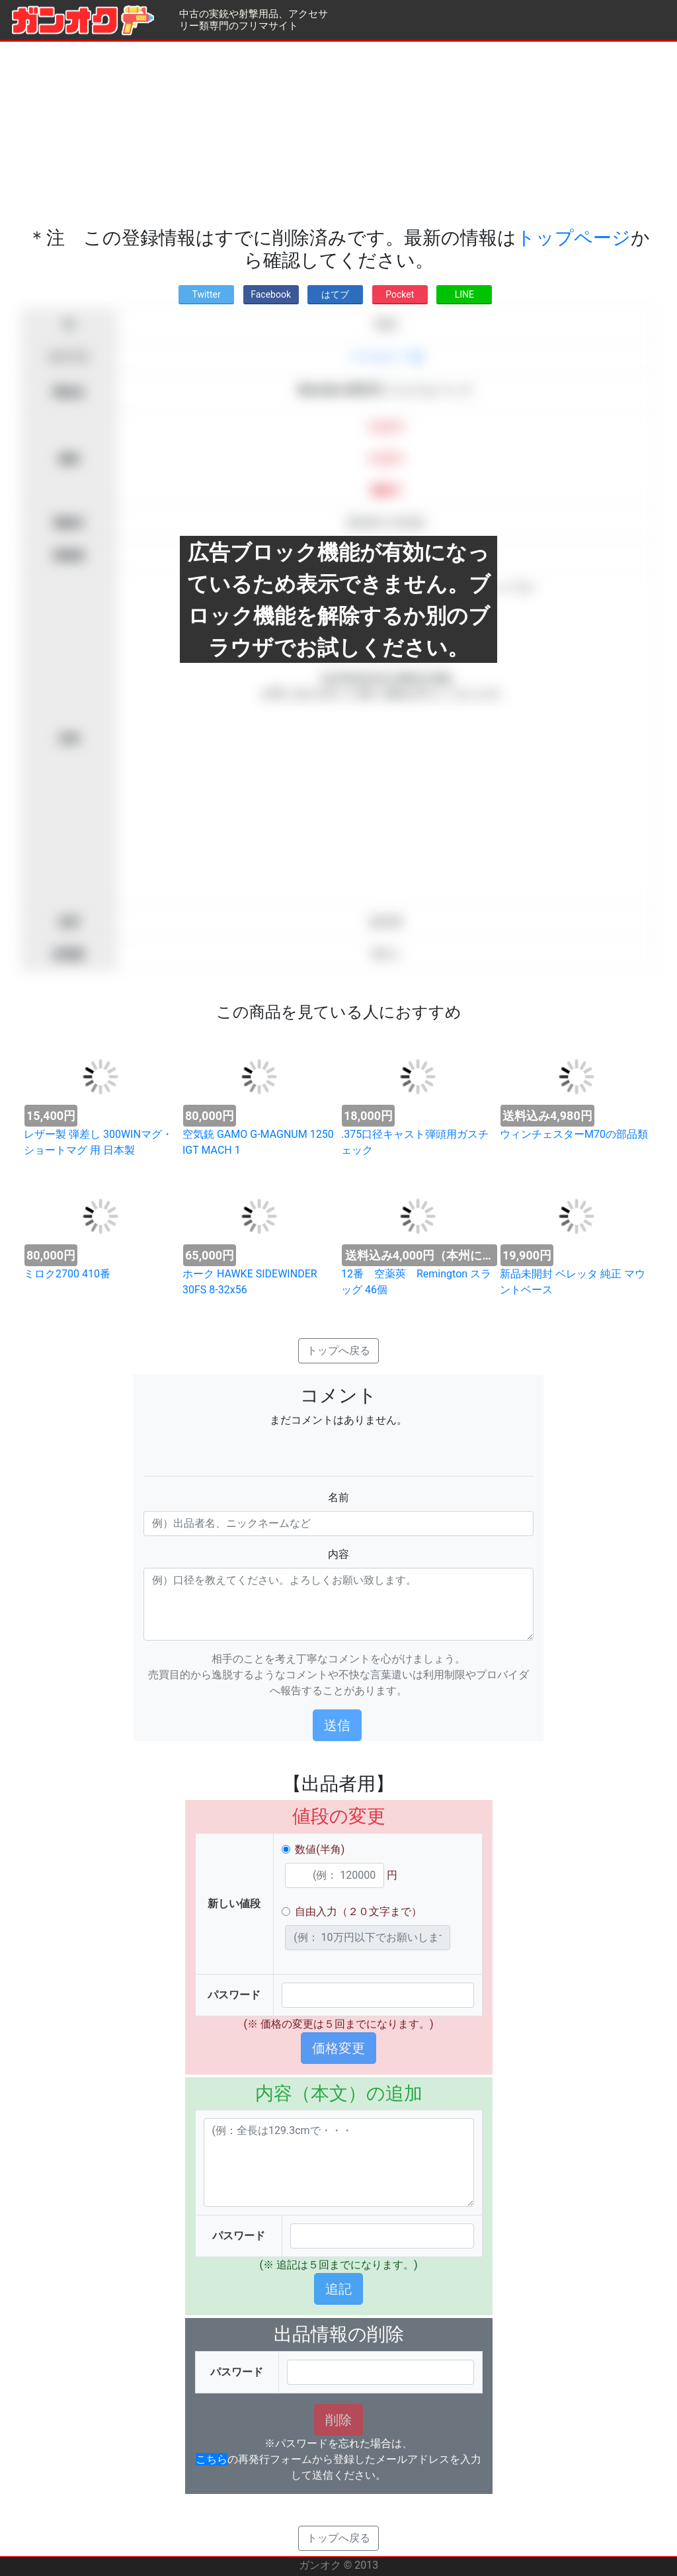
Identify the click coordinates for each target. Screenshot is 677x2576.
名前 (338, 1497)
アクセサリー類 (386, 357)
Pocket (399, 294)
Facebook (271, 294)
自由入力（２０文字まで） (358, 1911)
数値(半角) (319, 1849)
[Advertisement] (338, 134)
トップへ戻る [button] (338, 1350)
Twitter (206, 294)
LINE (464, 294)
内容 (338, 1554)
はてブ (335, 294)
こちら (211, 2459)
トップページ (573, 238)
